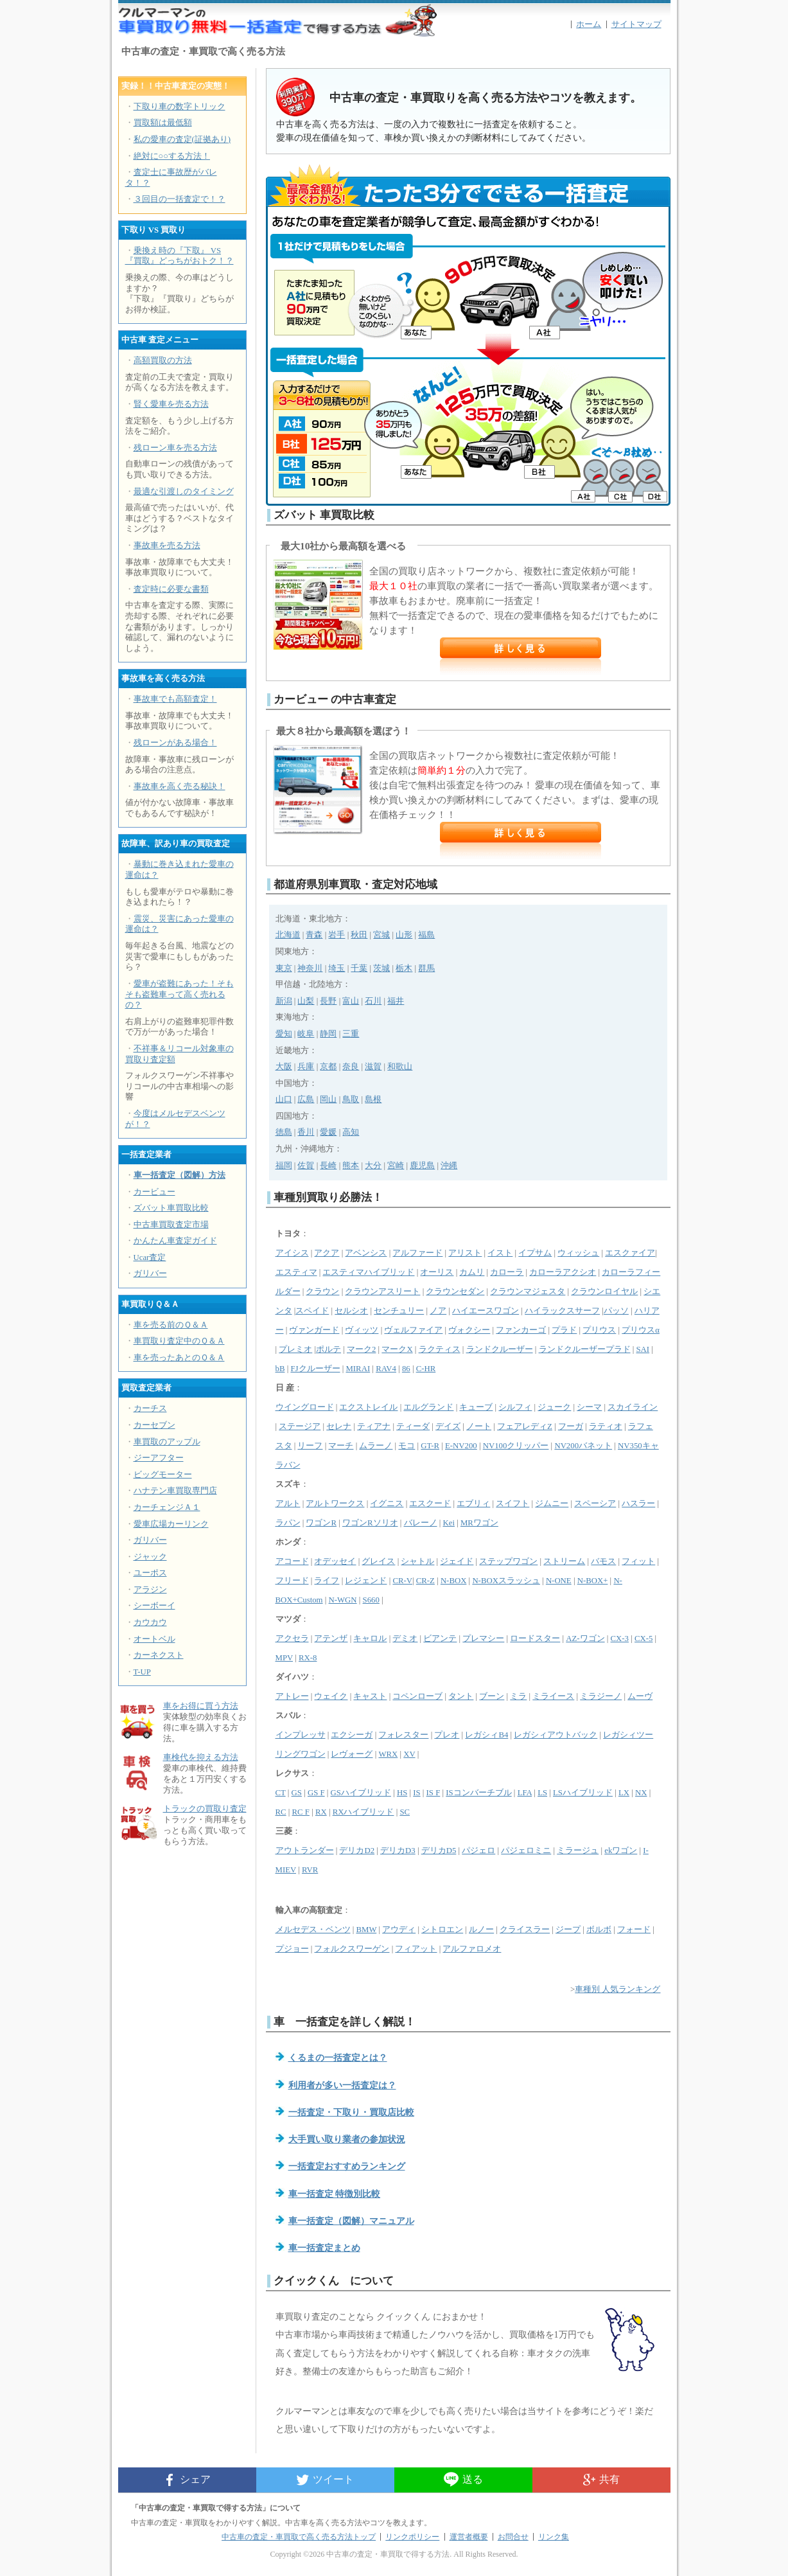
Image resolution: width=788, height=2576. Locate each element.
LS (542, 1792)
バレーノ (420, 1522)
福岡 (284, 1165)
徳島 (284, 1132)
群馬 (426, 968)
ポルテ (328, 1349)
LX (623, 1792)
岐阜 (305, 1033)
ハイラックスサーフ (562, 1310)
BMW (366, 1929)
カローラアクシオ (562, 1272)
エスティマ (296, 1272)
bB (280, 1368)
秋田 (359, 934)
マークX (396, 1349)
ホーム (588, 24)
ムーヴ (639, 1696)
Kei (448, 1522)
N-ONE (559, 1580)
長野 (328, 1001)
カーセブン (154, 1425)
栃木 (404, 968)
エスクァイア (630, 1252)
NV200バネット (583, 1445)
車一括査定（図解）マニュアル (351, 2221)
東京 (284, 968)
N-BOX (454, 1580)
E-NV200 (461, 1445)
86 (406, 1368)
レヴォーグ (351, 1754)
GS (297, 1792)
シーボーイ (154, 1605)
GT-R (430, 1445)
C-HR (426, 1368)
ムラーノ (375, 1445)
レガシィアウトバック (555, 1734)
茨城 (381, 968)
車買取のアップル (167, 1441)
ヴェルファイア (413, 1330)
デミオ (404, 1638)
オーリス (436, 1272)
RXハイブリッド (363, 1812)
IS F (433, 1792)
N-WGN (343, 1599)
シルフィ (515, 1407)
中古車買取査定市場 (171, 1224)
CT (281, 1792)
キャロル (370, 1638)
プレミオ (295, 1349)
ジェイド (456, 1561)
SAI (643, 1349)
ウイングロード (305, 1407)
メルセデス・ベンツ (313, 1929)
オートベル (154, 1639)
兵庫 (305, 1066)
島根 (373, 1099)
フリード (292, 1580)
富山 (350, 1001)
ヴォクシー (469, 1330)
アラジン (150, 1589)
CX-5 (643, 1638)
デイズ (447, 1426)
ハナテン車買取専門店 (175, 1490)
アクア (326, 1252)
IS (416, 1792)
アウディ (399, 1929)
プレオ (446, 1734)
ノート (478, 1426)
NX (641, 1792)
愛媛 (328, 1132)
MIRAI (358, 1368)
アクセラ (292, 1638)
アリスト (465, 1252)
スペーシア (595, 1503)
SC (404, 1812)
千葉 (359, 968)
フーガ (570, 1426)
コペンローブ (417, 1696)
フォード (634, 1929)
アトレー (292, 1696)
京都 (328, 1066)
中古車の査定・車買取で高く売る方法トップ (299, 2536)
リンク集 (553, 2536)
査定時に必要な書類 (171, 589)
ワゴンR (321, 1522)
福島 (426, 934)
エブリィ (473, 1503)
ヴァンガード (314, 1330)
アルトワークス (335, 1503)
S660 (371, 1599)
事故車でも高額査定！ (175, 699)
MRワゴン (479, 1522)
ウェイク (330, 1696)
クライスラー (525, 1929)
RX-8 (308, 1657)
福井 (395, 1001)
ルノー (481, 1929)
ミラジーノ (601, 1696)
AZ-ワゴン (585, 1638)
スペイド (312, 1310)
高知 (350, 1132)
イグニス (386, 1503)
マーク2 (361, 1349)
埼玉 (336, 968)
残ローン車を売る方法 (175, 447)
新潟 (284, 1001)
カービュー (154, 1191)
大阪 (284, 1066)
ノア (438, 1310)
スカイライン (633, 1407)
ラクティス (439, 1349)
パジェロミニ (526, 1850)
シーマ (589, 1407)
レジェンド (366, 1580)
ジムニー (551, 1503)
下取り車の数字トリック (179, 106)
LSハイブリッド (583, 1792)
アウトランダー (305, 1850)
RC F (301, 1812)
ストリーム (564, 1561)
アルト (288, 1503)
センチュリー (399, 1310)
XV (409, 1754)
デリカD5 (439, 1850)
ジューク (554, 1407)
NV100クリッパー (516, 1445)
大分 (373, 1165)
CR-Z (425, 1580)
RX (321, 1812)
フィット (638, 1561)
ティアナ (373, 1426)
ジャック (150, 1556)
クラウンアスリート (382, 1291)
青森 (314, 934)
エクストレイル (368, 1407)
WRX (388, 1754)
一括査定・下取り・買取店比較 (351, 2112)
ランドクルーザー (499, 1349)
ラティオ (605, 1426)
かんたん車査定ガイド (175, 1240)
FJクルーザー (315, 1368)
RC (281, 1812)
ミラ (518, 1696)
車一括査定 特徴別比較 (334, 2194)
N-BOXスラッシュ (506, 1580)
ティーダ (413, 1426)
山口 (284, 1099)
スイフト (512, 1503)
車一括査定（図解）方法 (179, 1175)
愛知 (284, 1033)
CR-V (402, 1580)
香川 (305, 1132)
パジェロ (478, 1850)
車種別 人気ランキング (617, 1989)
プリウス (599, 1330)
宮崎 (395, 1165)
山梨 (305, 1001)
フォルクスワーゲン (351, 1948)
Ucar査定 (150, 1257)
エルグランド (428, 1407)
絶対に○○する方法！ (172, 156)
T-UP (142, 1671)
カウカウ (150, 1622)
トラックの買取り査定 (205, 1808)
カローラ (506, 1272)
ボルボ (598, 1929)
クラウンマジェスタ (527, 1291)
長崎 (328, 1165)
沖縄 (449, 1165)
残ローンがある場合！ (175, 742)
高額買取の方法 (163, 360)
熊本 (350, 1165)
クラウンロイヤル (604, 1291)
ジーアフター (159, 1457)
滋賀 (373, 1066)
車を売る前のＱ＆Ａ (171, 1324)
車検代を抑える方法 (200, 1757)
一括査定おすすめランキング (346, 2166)
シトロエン (442, 1929)
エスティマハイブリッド (368, 1272)
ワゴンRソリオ (370, 1522)
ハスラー (638, 1503)
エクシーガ (351, 1734)
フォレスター (403, 1734)
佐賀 (305, 1165)
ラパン (288, 1522)
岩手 (336, 934)
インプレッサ (301, 1734)
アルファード (417, 1252)
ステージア (299, 1426)
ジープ (568, 1929)
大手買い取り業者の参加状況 (346, 2139)
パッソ (616, 1310)
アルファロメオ (471, 1948)
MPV (284, 1657)
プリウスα (641, 1330)
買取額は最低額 (163, 122)
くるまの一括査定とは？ (337, 2057)
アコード (292, 1561)
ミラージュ (578, 1850)
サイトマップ (636, 24)
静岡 (328, 1033)
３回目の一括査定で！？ (179, 199)
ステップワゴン (508, 1561)
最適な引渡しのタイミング (184, 491)
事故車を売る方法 (167, 545)
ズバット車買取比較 (171, 1208)
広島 (305, 1099)
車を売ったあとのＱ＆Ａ (179, 1357)
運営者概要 (469, 2536)
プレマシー (483, 1638)
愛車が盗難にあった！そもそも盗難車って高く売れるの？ (179, 994)
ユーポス (150, 1572)
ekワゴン (620, 1850)
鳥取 (350, 1099)
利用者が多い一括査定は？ (342, 2085)
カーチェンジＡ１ (167, 1507)
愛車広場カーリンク (171, 1524)
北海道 (288, 934)
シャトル (417, 1561)
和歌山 (399, 1066)
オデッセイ (335, 1561)
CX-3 (620, 1638)
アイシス (292, 1252)
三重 (350, 1033)
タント (460, 1696)
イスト (499, 1252)
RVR (310, 1869)
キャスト (370, 1696)
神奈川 (309, 968)
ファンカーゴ (521, 1330)
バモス (603, 1561)
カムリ (471, 1272)
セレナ (338, 1426)
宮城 (381, 934)
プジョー (292, 1948)
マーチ (340, 1445)
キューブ (476, 1407)
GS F (316, 1792)
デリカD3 (398, 1850)
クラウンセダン (455, 1291)
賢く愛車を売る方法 (171, 404)
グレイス (378, 1561)
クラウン (322, 1291)
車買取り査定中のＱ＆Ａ (179, 1341)
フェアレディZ (524, 1426)
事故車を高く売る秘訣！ (179, 786)
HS (402, 1792)
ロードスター (535, 1638)
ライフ (326, 1580)
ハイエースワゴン (485, 1310)
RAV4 (386, 1368)
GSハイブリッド (361, 1792)
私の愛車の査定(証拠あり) (182, 139)
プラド (564, 1330)
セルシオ (351, 1310)
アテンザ (330, 1638)
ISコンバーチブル (478, 1792)
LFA (525, 1792)
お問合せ (513, 2536)
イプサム (535, 1252)
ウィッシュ (578, 1252)
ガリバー (150, 1273)
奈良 (350, 1066)
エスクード (430, 1503)
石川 (373, 1001)
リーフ (309, 1445)
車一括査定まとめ (324, 2248)
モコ (406, 1445)
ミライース (553, 1696)
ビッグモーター (163, 1474)
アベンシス (366, 1252)
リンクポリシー (412, 2536)
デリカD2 (356, 1850)
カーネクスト (159, 1655)
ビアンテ (440, 1638)
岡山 (328, 1099)
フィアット (416, 1948)
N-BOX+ (592, 1580)
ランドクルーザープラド (585, 1349)
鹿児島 (422, 1165)
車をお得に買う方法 (200, 1705)
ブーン (491, 1696)
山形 (404, 934)
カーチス (150, 1408)
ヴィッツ (361, 1330)
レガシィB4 (486, 1734)
